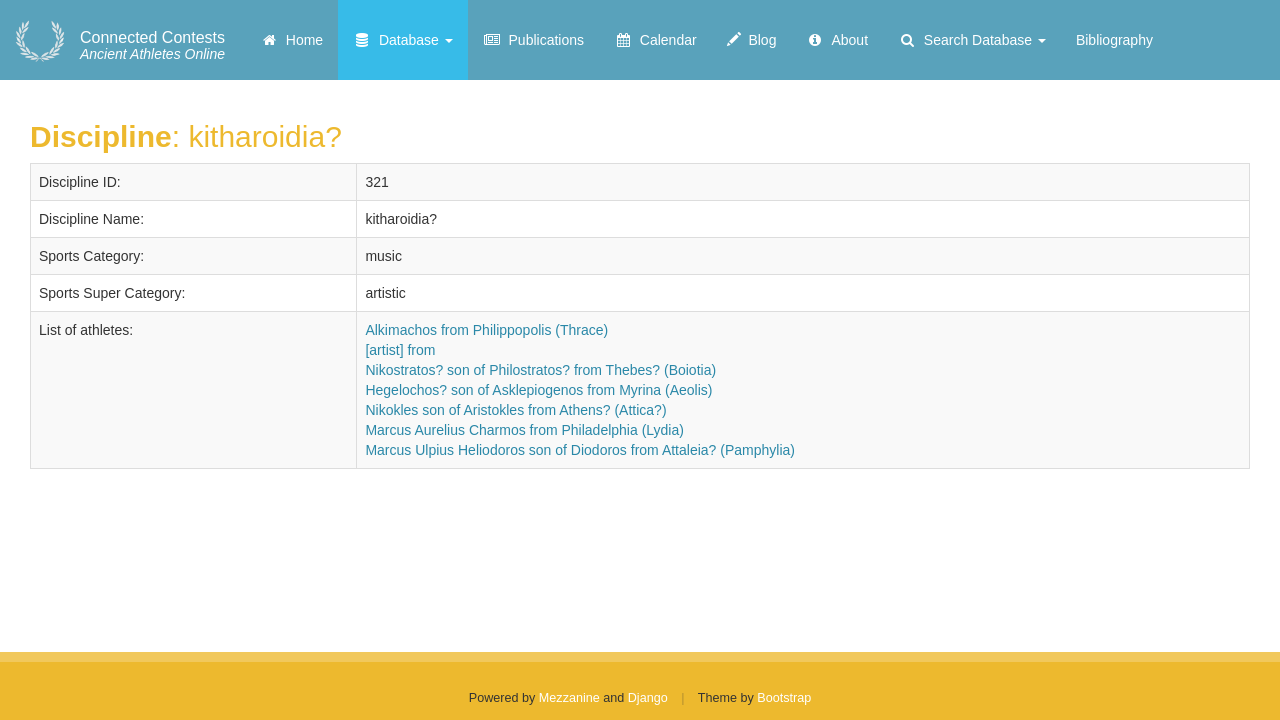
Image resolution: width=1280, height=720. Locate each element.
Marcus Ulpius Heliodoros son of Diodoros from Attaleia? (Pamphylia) (580, 450)
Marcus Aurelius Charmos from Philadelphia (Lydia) (524, 430)
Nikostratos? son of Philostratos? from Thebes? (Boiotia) (540, 370)
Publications (533, 40)
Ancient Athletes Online (152, 46)
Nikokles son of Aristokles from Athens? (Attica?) (515, 410)
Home (291, 40)
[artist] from (400, 350)
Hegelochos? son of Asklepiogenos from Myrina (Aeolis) (538, 390)
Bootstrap (784, 698)
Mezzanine (569, 698)
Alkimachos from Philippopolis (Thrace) (486, 330)
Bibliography (1114, 40)
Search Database (972, 40)
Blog (752, 40)
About (837, 40)
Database (403, 40)
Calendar (655, 40)
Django (648, 698)
